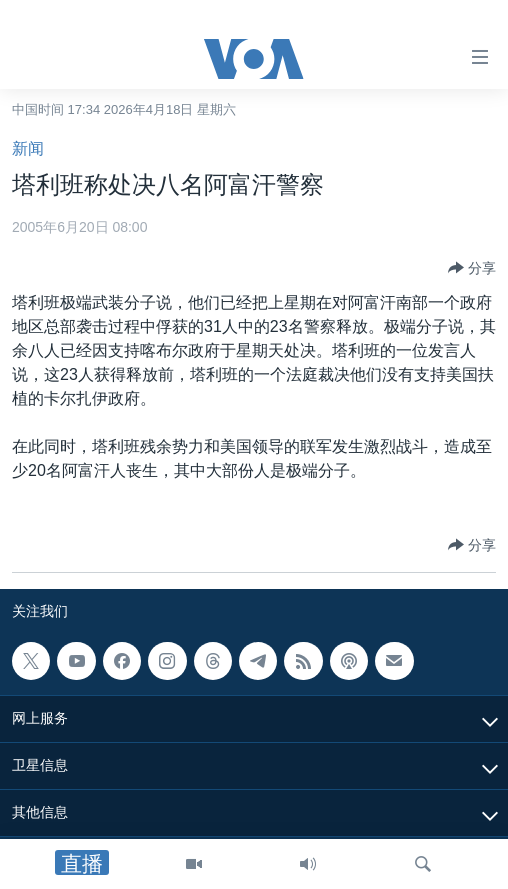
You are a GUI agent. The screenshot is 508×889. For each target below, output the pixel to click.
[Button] (472, 268)
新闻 (28, 148)
